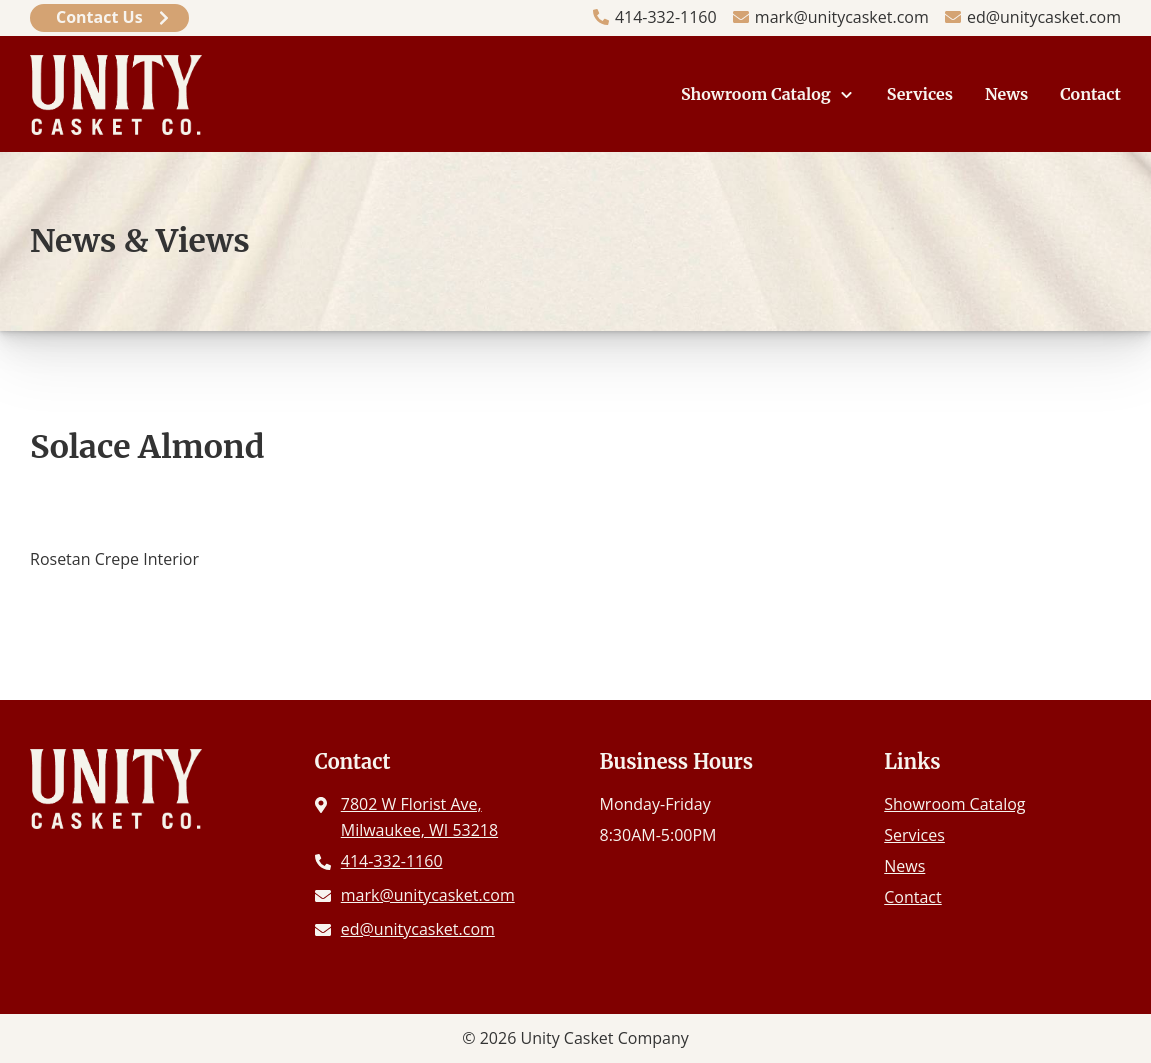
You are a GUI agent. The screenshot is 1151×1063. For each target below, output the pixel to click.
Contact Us (99, 17)
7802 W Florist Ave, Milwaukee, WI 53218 (419, 817)
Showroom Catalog (756, 94)
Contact (1090, 94)
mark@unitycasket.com (842, 17)
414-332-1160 (666, 17)
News (1006, 94)
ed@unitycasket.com (1044, 17)
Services (920, 94)
